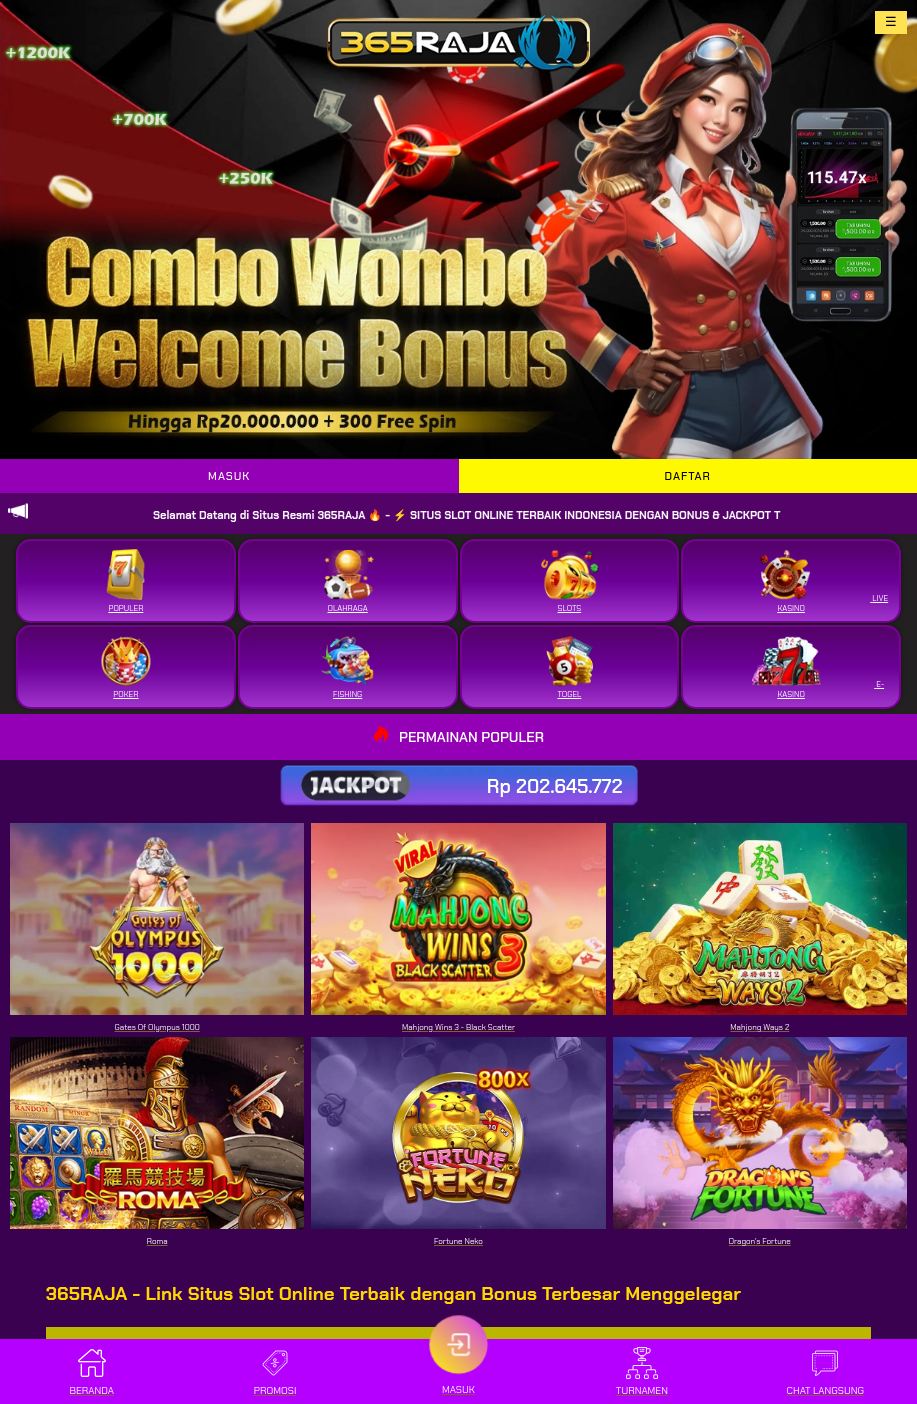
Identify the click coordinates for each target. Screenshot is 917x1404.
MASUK (229, 476)
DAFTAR (688, 476)
